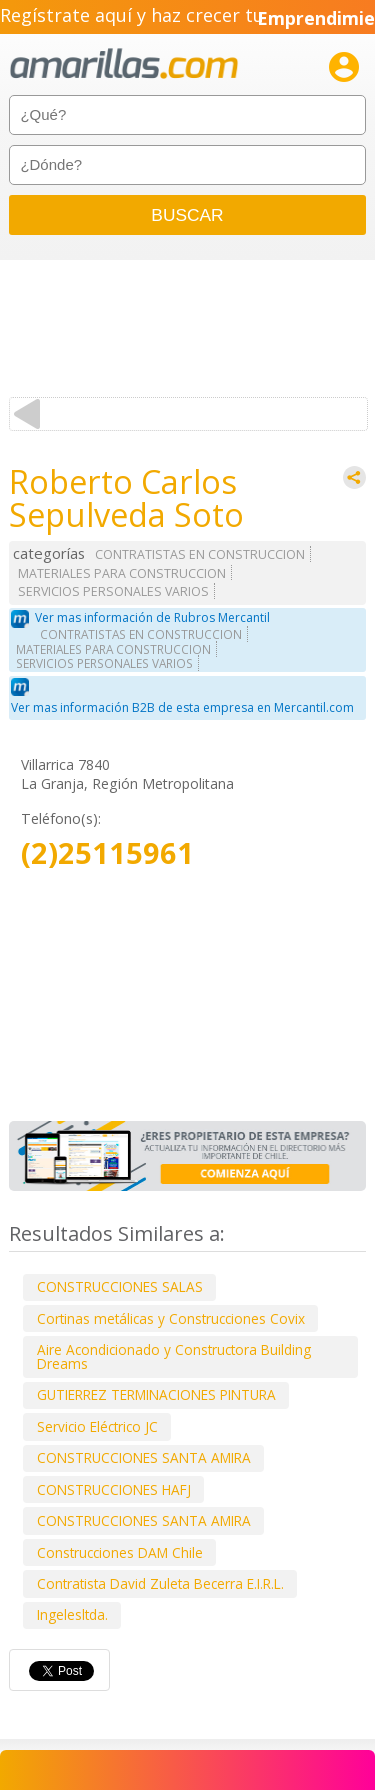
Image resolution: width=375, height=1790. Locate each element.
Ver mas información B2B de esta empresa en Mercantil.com (182, 707)
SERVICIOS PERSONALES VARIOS (113, 591)
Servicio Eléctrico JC (97, 1426)
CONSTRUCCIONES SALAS (120, 1286)
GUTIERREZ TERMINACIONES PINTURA (156, 1394)
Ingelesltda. (72, 1614)
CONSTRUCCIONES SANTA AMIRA (144, 1457)
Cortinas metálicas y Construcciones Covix (171, 1318)
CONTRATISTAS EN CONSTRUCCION (200, 554)
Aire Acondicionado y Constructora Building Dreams (174, 1356)
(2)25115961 (107, 853)
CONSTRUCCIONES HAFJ (114, 1489)
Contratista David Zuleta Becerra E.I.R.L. (160, 1583)
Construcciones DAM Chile (120, 1552)
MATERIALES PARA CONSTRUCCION (122, 573)
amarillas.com (124, 64)
